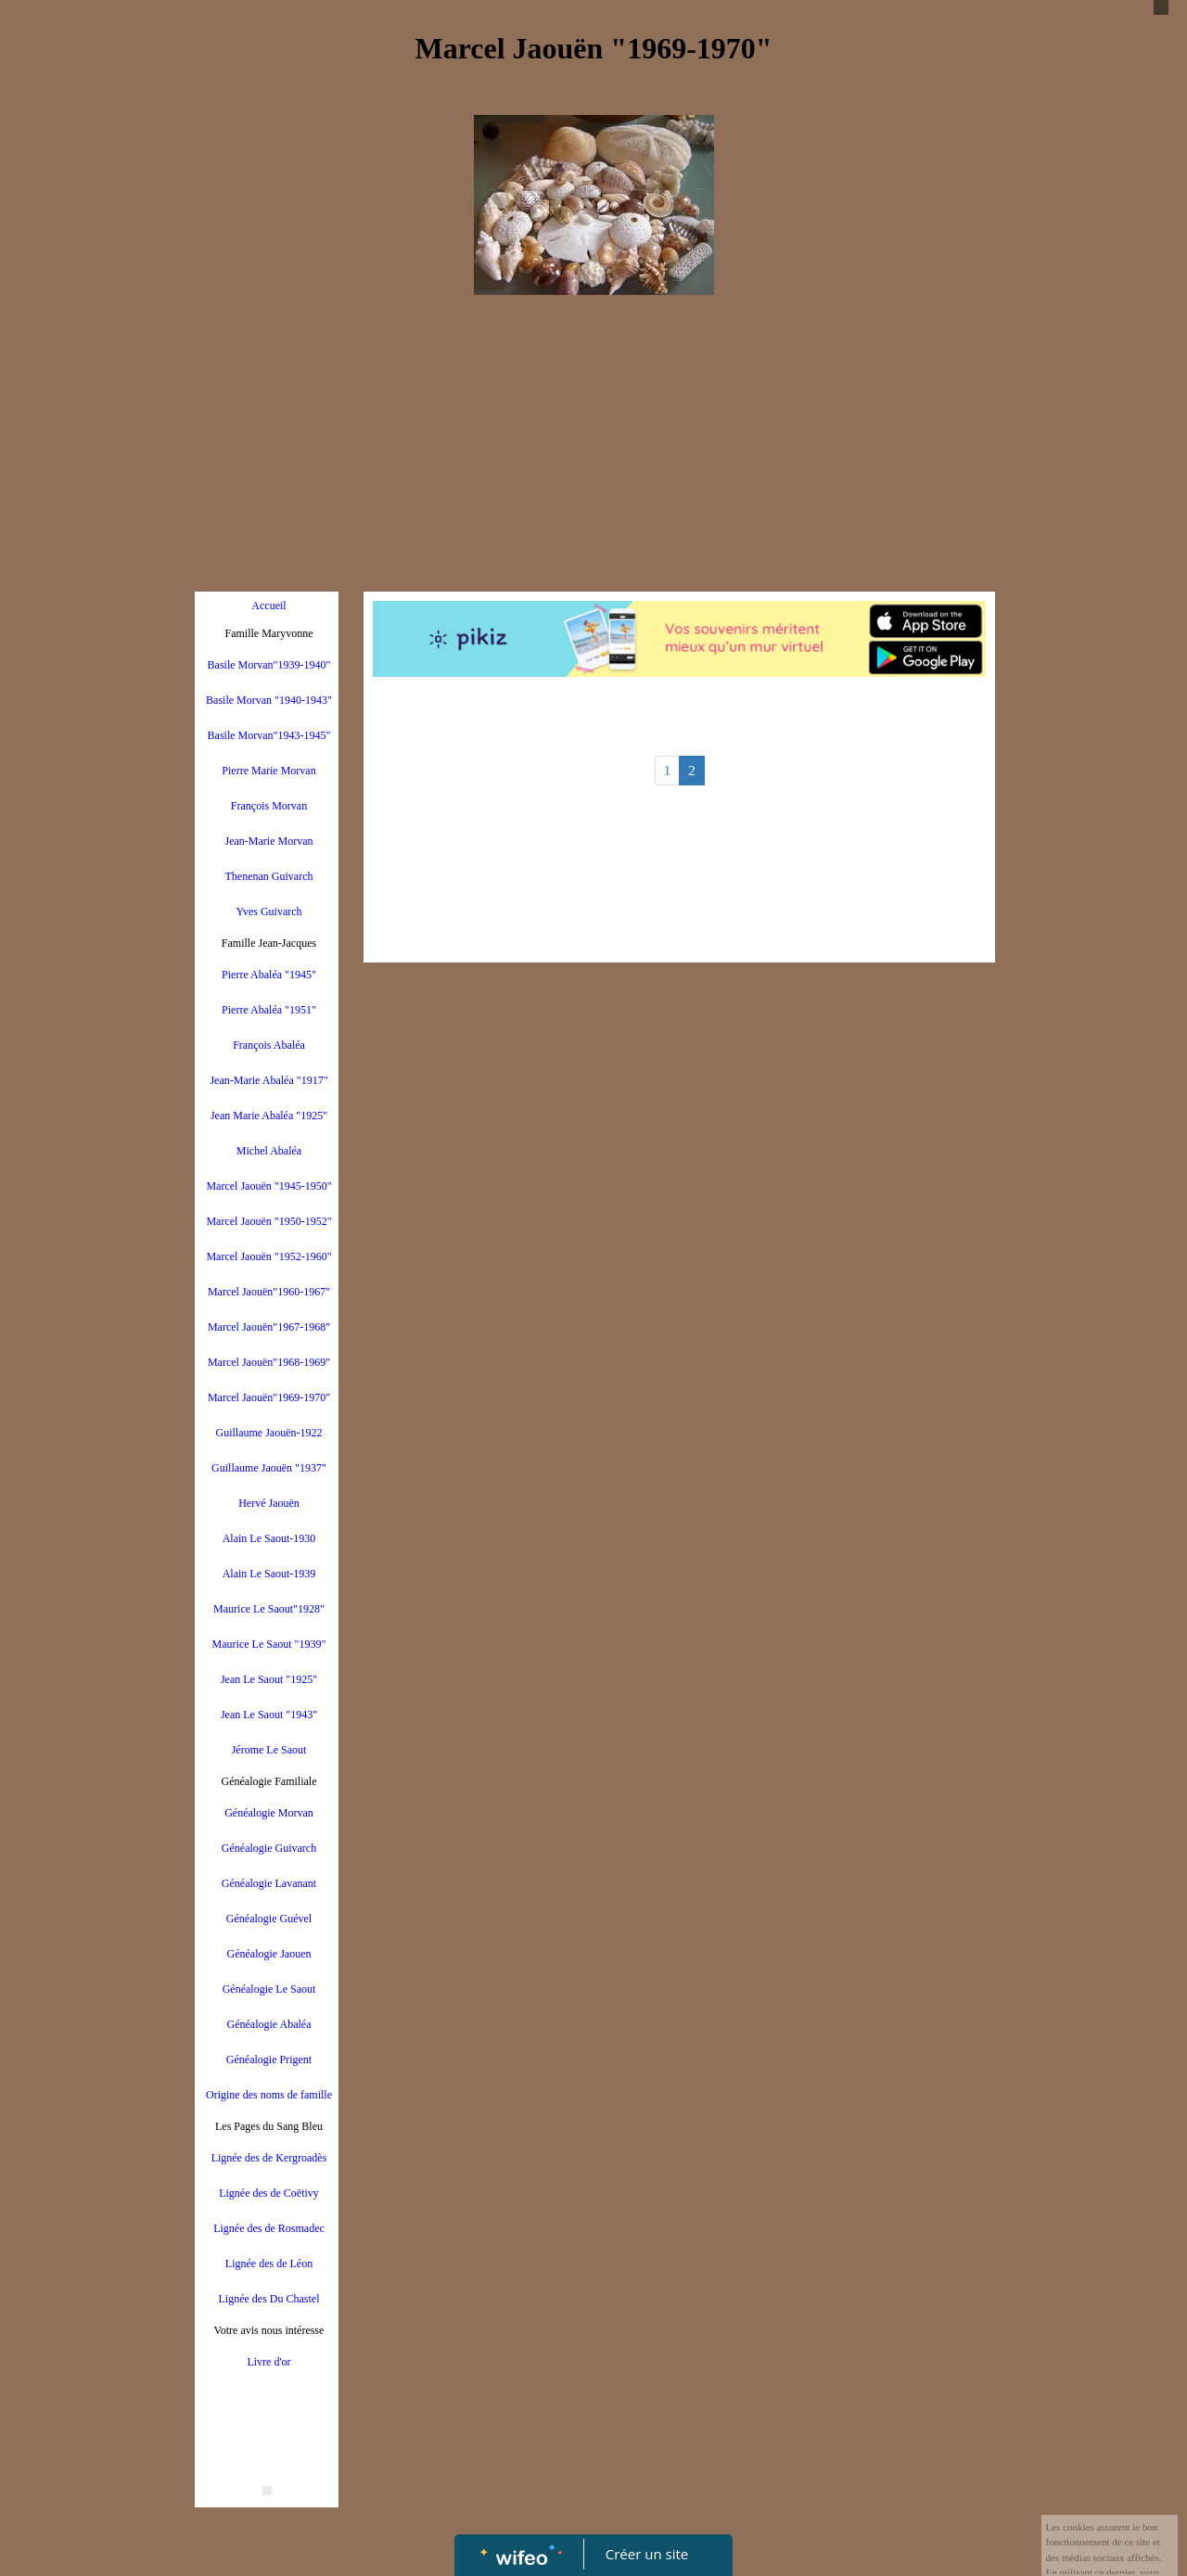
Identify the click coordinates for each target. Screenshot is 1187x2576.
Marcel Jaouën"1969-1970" (269, 1397)
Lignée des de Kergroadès (269, 2157)
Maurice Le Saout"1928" (269, 1608)
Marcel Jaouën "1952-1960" (268, 1256)
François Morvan (269, 805)
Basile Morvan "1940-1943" (269, 700)
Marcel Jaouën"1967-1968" (269, 1326)
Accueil (268, 605)
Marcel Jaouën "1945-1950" (268, 1186)
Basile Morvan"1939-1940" (269, 664)
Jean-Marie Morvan (269, 841)
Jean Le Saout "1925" (269, 1679)
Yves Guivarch (268, 911)
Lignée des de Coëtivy (269, 2193)
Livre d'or (268, 2361)
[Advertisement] (593, 443)
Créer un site (647, 2553)
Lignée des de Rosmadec (269, 2228)
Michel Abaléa (268, 1150)
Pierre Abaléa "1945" (269, 974)
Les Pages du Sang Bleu (269, 2126)
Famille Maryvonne (269, 633)
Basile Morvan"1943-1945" (269, 735)
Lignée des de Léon (269, 2263)
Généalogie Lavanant (269, 1883)
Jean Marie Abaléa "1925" (269, 1115)
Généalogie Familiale (269, 1781)
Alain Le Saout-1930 (269, 1538)
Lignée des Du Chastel (269, 2298)
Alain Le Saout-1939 (269, 1573)
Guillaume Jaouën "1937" (268, 1467)
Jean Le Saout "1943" (269, 1714)
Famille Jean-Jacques (269, 943)
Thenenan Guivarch (269, 876)
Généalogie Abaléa (269, 2024)
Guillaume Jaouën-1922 (269, 1432)
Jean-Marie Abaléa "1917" (268, 1080)
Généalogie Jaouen (269, 1953)
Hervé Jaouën (269, 1503)
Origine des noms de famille (269, 2094)
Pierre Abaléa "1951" (269, 1009)
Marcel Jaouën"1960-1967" (269, 1291)
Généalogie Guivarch (269, 1848)
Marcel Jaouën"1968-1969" (269, 1362)
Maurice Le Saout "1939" (269, 1644)
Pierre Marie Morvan (268, 770)
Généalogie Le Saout (269, 1989)
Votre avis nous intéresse (269, 2330)
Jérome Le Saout (269, 1749)
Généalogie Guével (269, 1918)
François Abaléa (269, 1045)
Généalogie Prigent (269, 2059)
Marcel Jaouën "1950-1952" (268, 1221)
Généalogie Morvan (268, 1812)
